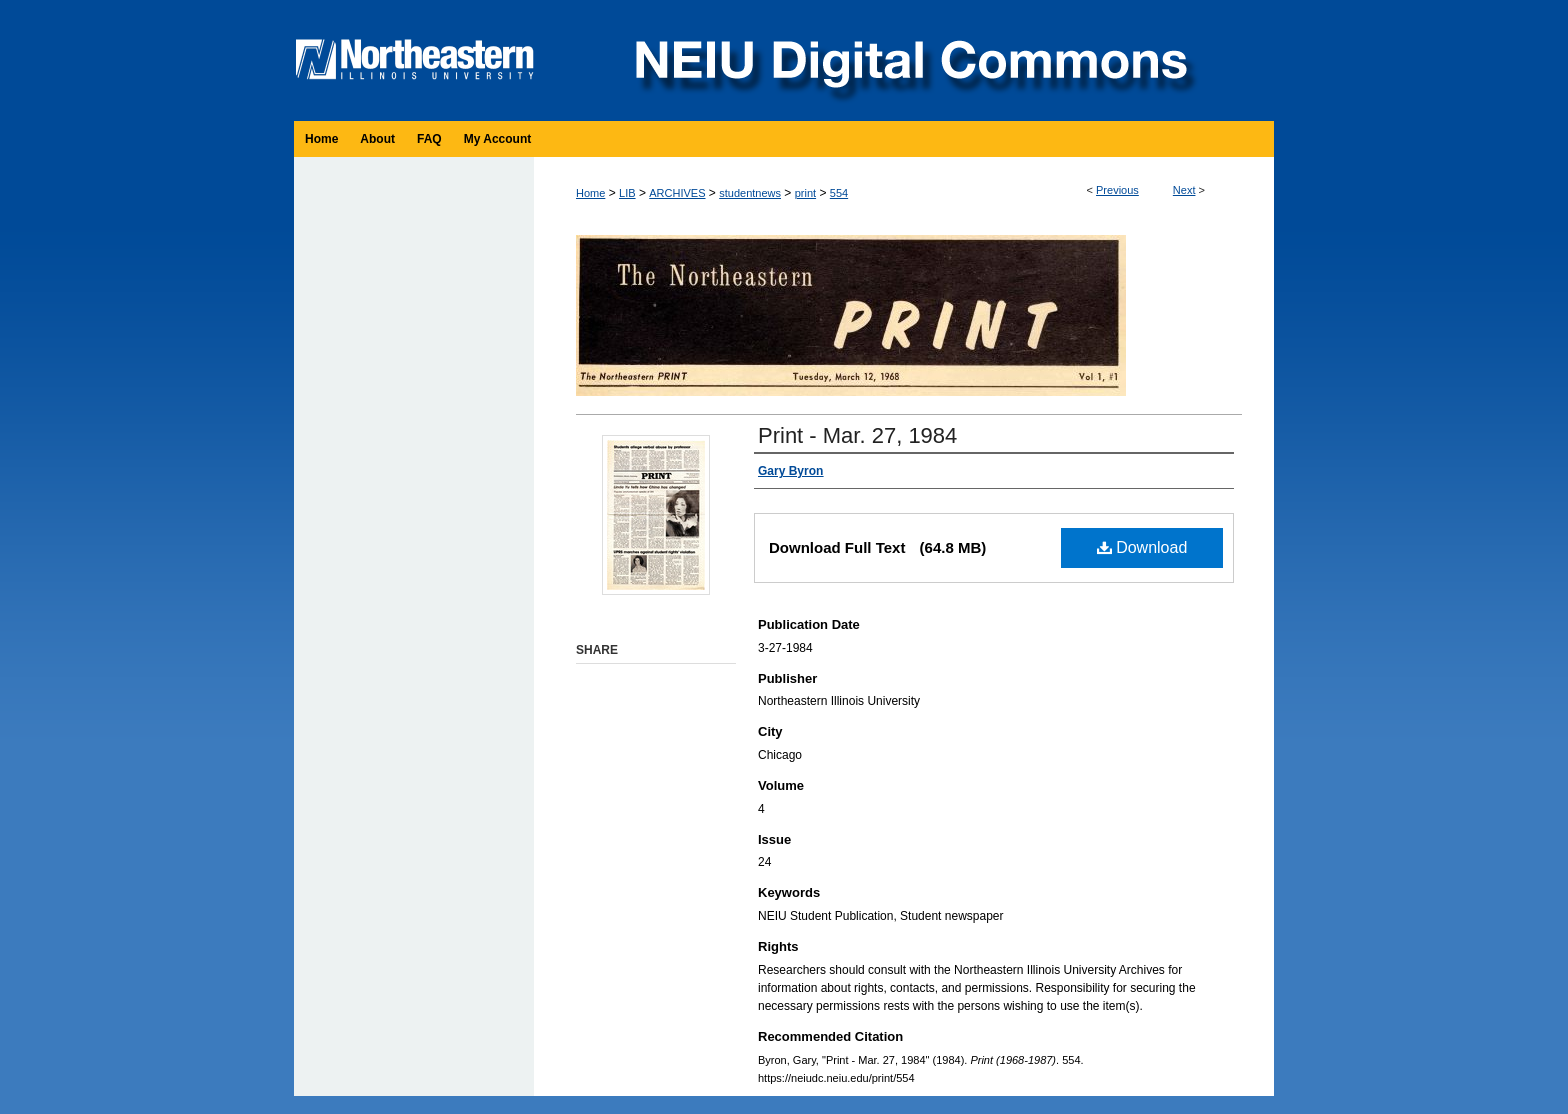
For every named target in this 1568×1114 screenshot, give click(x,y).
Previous (1117, 190)
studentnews (750, 193)
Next (1184, 190)
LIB (627, 193)
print (805, 193)
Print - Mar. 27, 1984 (857, 435)
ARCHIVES (677, 193)
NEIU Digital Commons (909, 60)
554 (839, 193)
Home (590, 193)
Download (1142, 547)
